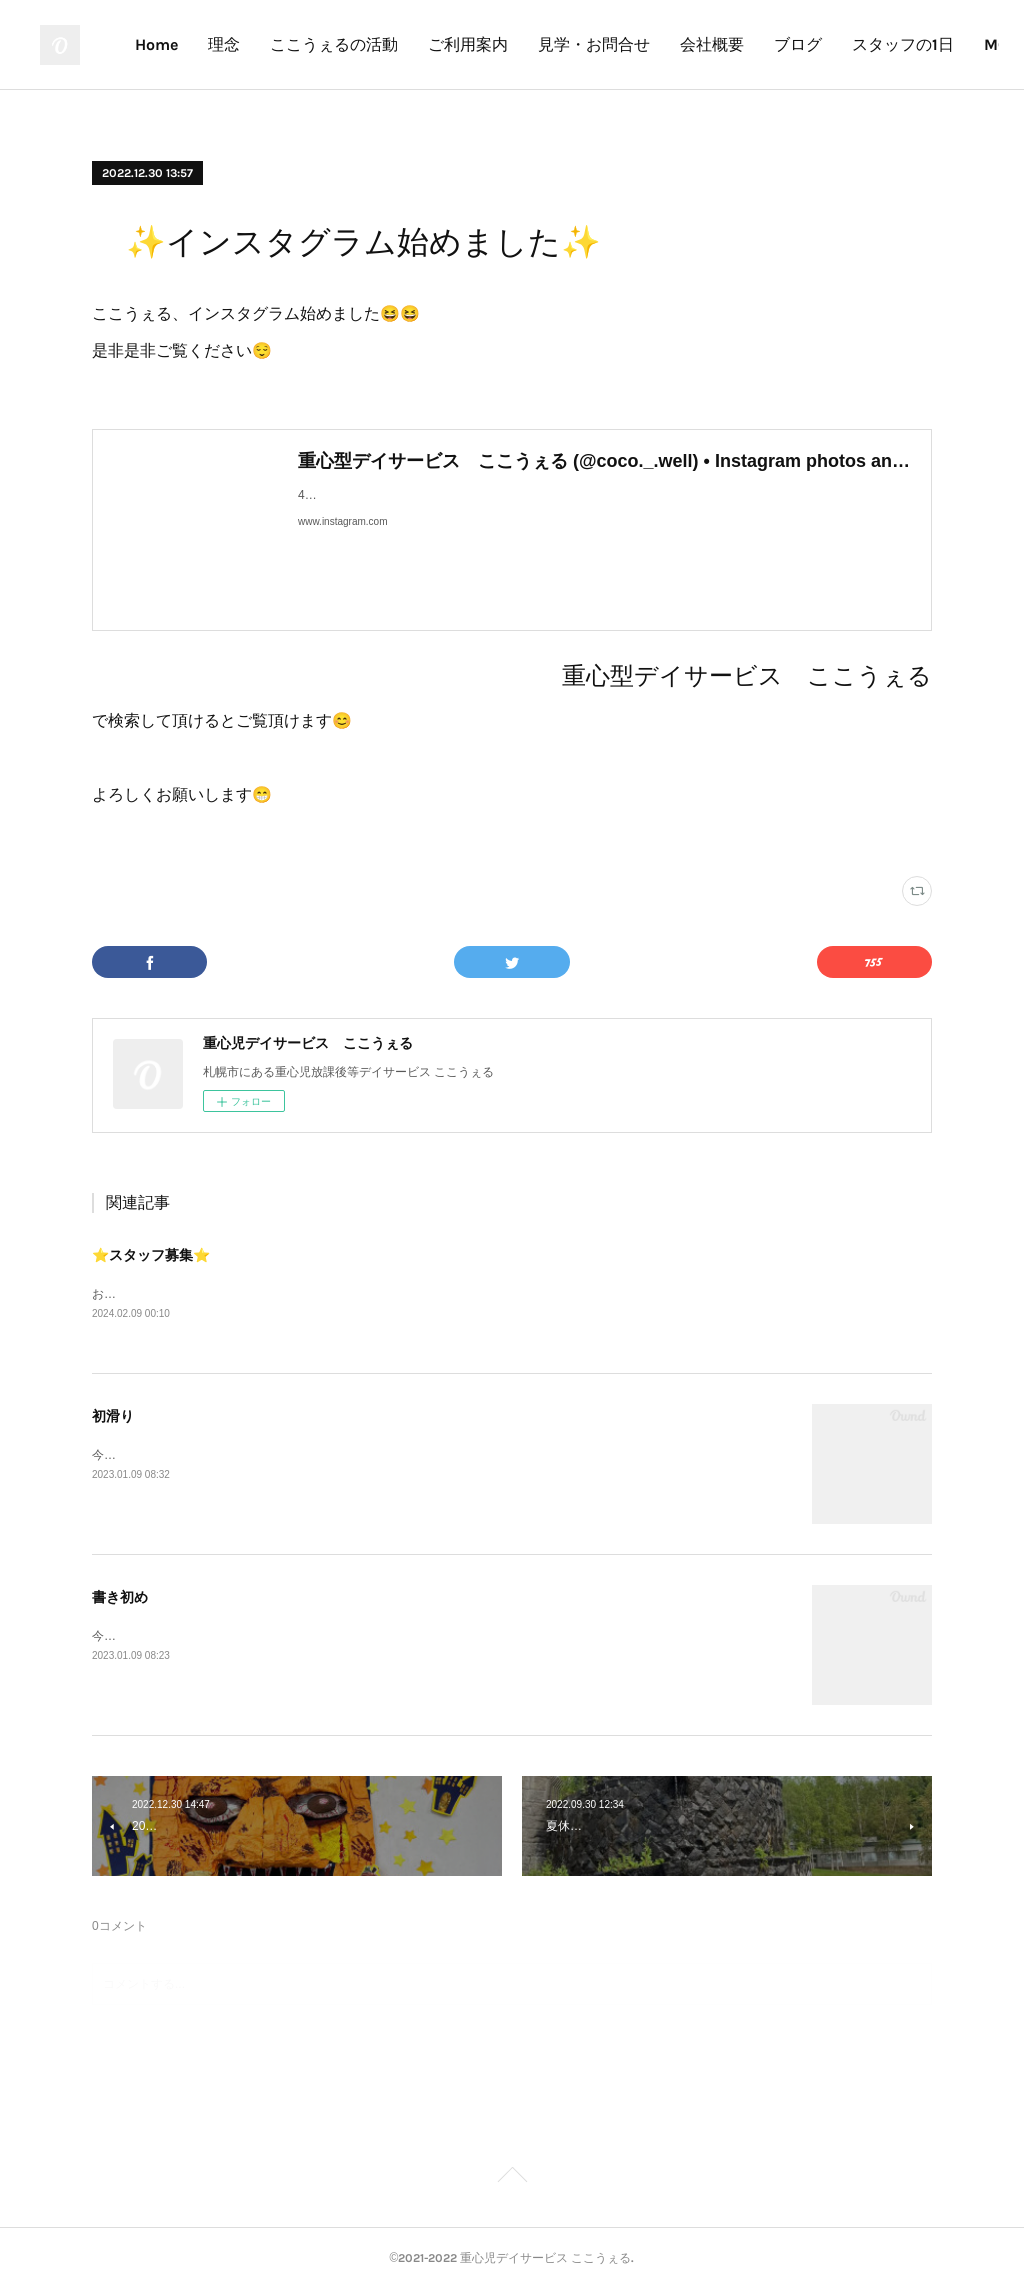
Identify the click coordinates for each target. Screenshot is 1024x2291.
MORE (944, 44)
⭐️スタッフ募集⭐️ (151, 1255)
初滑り (113, 1418)
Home (304, 44)
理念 (372, 44)
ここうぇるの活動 (482, 44)
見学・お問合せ (742, 44)
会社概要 (860, 44)
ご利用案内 (616, 44)
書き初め (120, 1599)
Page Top (512, 2179)
